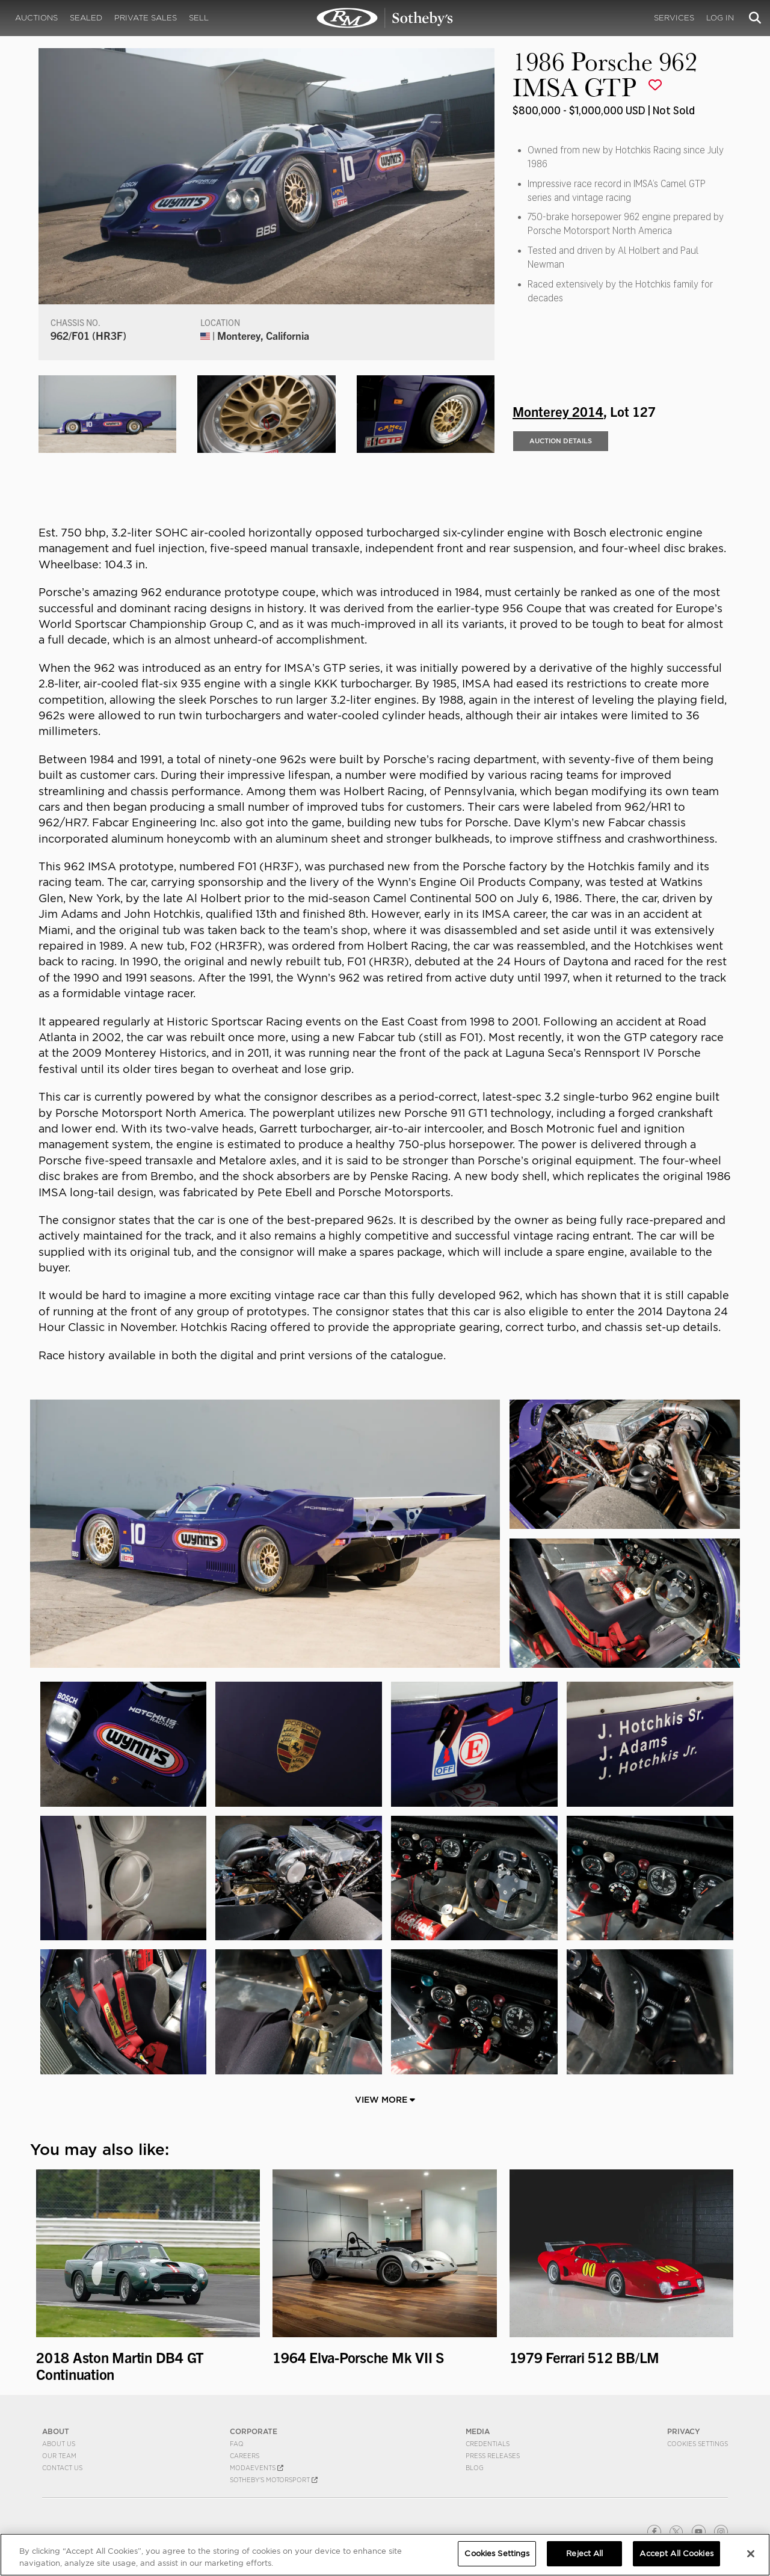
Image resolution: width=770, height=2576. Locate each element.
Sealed (86, 17)
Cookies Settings (697, 2443)
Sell (199, 17)
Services (674, 17)
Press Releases (493, 2455)
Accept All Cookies (676, 2553)
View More (385, 2100)
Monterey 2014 (558, 410)
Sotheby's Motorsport (274, 2479)
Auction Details (560, 441)
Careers (244, 2455)
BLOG (475, 2467)
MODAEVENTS (256, 2467)
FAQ (237, 2443)
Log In (720, 17)
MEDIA (478, 2431)
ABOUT (55, 2431)
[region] (385, 2554)
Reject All (584, 2553)
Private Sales (145, 17)
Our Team (59, 2455)
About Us (58, 2443)
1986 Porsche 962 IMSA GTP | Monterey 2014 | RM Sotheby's (385, 18)
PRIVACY (683, 2431)
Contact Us (62, 2467)
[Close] (751, 2554)
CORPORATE (253, 2431)
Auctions (36, 17)
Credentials (488, 2443)
